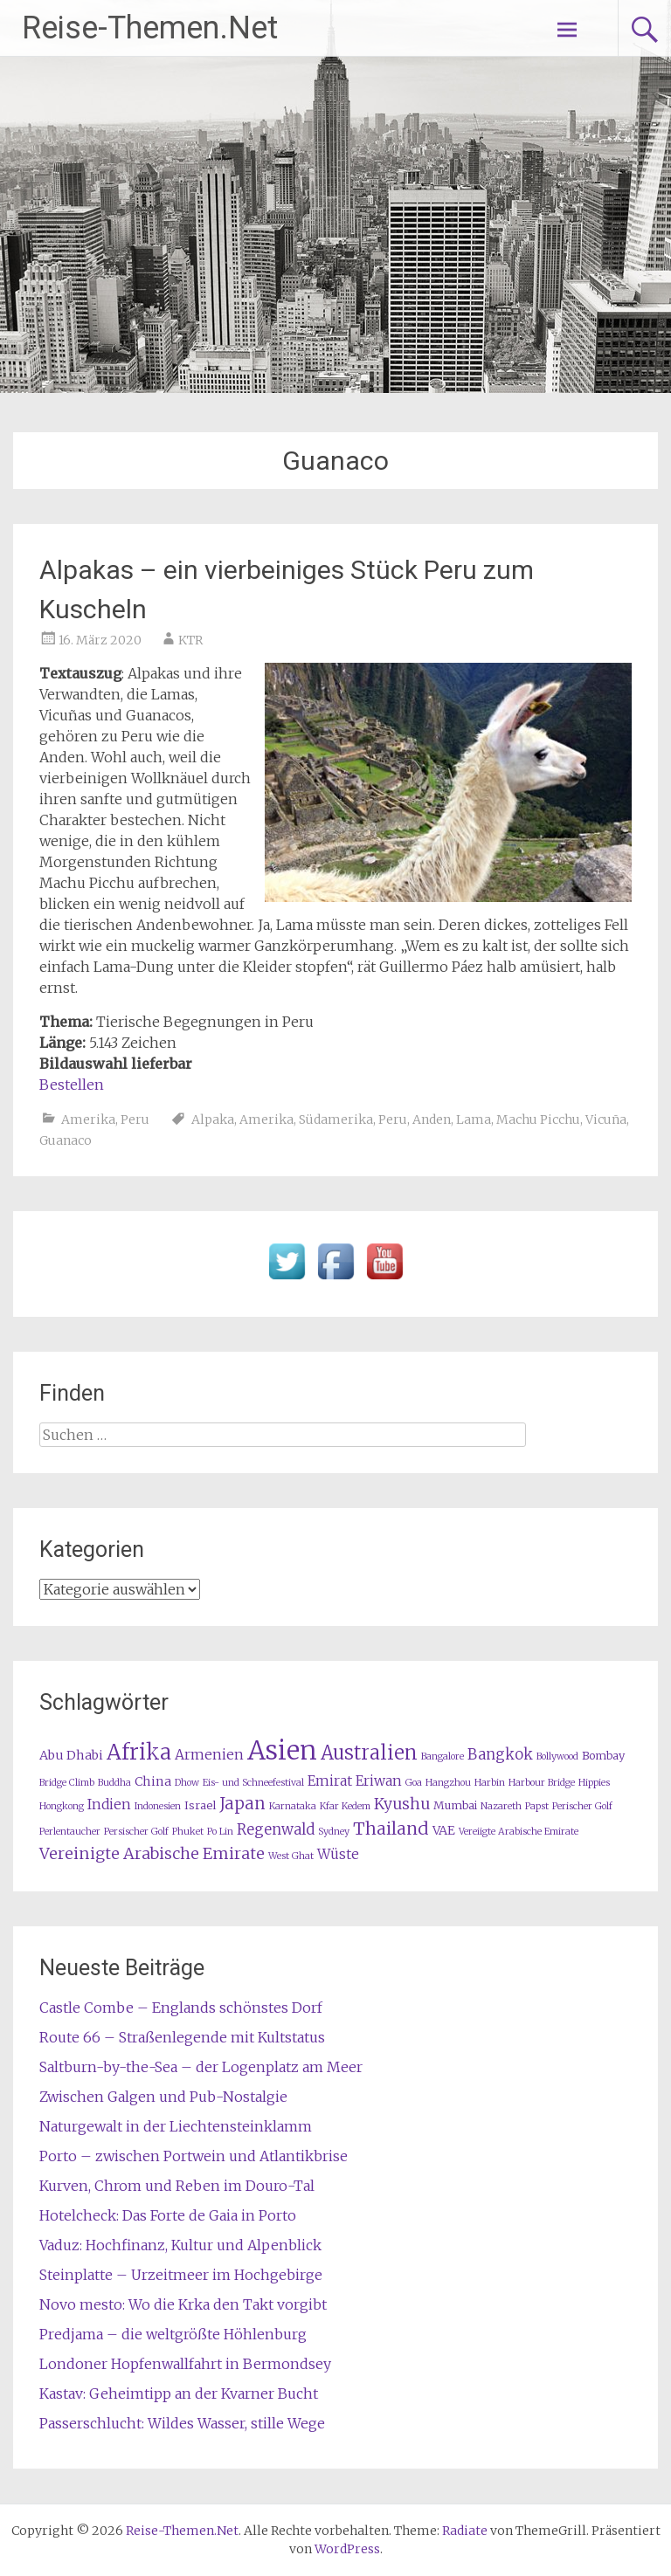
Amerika (88, 1119)
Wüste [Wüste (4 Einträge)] (338, 1854)
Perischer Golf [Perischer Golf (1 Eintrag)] (582, 1806)
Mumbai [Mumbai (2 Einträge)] (455, 1805)
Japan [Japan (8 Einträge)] (242, 1804)
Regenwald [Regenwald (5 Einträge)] (276, 1830)
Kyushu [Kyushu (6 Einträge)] (402, 1804)
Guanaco (65, 1140)
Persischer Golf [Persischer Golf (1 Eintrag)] (136, 1831)
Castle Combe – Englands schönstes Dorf (180, 2007)
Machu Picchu (538, 1119)
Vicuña (605, 1119)
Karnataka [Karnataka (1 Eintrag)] (292, 1806)
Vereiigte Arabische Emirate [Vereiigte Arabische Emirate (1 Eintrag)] (518, 1831)
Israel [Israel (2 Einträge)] (200, 1805)
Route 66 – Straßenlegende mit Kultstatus (182, 2037)
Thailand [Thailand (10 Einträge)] (391, 1828)
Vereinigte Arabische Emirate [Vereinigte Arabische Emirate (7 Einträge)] (152, 1853)
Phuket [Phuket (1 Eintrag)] (188, 1831)
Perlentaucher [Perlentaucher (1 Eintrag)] (69, 1831)
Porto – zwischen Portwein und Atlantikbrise (193, 2156)
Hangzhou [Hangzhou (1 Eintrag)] (448, 1782)
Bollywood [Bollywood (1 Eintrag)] (557, 1756)
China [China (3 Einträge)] (153, 1781)
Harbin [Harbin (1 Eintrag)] (489, 1782)
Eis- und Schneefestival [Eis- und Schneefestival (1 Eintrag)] (253, 1782)
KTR (190, 640)
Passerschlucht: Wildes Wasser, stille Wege (182, 2423)
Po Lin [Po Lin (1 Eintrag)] (220, 1831)
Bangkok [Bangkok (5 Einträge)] (500, 1755)
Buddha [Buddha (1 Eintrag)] (114, 1782)
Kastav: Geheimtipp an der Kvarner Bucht (178, 2393)
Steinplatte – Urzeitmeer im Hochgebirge (180, 2274)
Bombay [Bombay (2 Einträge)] (603, 1755)
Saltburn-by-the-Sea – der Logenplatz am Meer (201, 2067)
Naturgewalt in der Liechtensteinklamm (175, 2126)
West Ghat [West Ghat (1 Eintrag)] (291, 1856)
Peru (135, 1119)
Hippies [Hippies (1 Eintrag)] (594, 1782)
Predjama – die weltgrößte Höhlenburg (173, 2334)
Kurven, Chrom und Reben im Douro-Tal (177, 2185)
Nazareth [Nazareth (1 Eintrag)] (501, 1806)
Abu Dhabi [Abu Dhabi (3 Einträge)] (71, 1755)
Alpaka (212, 1119)
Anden (431, 1119)
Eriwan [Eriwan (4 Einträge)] (379, 1781)
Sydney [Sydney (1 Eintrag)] (333, 1831)
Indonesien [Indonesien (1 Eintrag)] (158, 1806)
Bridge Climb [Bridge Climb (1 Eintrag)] (66, 1782)
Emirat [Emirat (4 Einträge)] (330, 1781)
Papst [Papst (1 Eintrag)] (537, 1806)
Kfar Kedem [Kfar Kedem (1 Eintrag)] (345, 1806)
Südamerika (336, 1119)
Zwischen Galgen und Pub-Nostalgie (163, 2096)
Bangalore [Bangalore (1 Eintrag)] (442, 1756)
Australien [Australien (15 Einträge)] (369, 1753)
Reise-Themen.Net (150, 28)
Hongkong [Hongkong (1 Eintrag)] (61, 1806)
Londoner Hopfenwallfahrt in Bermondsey (185, 2364)
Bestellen (71, 1084)
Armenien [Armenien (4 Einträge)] (209, 1754)
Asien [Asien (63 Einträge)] (282, 1750)
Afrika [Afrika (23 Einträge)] (139, 1752)
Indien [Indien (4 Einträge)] (109, 1804)
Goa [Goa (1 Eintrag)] (413, 1782)
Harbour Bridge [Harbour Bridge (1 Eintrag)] (541, 1782)
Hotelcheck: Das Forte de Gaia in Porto (167, 2215)
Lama (473, 1119)
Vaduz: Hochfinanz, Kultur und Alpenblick (180, 2245)
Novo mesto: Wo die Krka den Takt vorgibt (183, 2304)
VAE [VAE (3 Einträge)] (443, 1830)
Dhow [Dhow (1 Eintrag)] (187, 1782)
